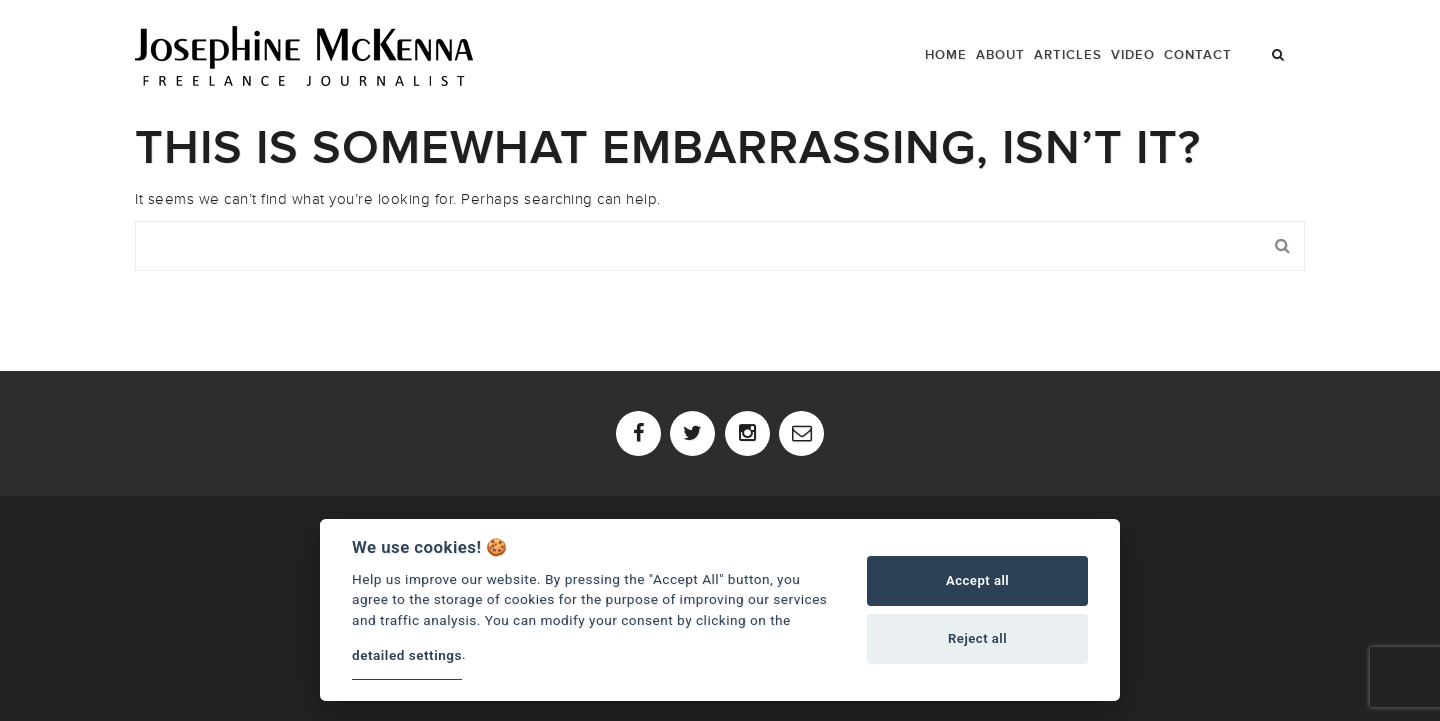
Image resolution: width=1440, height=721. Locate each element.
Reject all (977, 638)
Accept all (977, 580)
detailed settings (407, 655)
